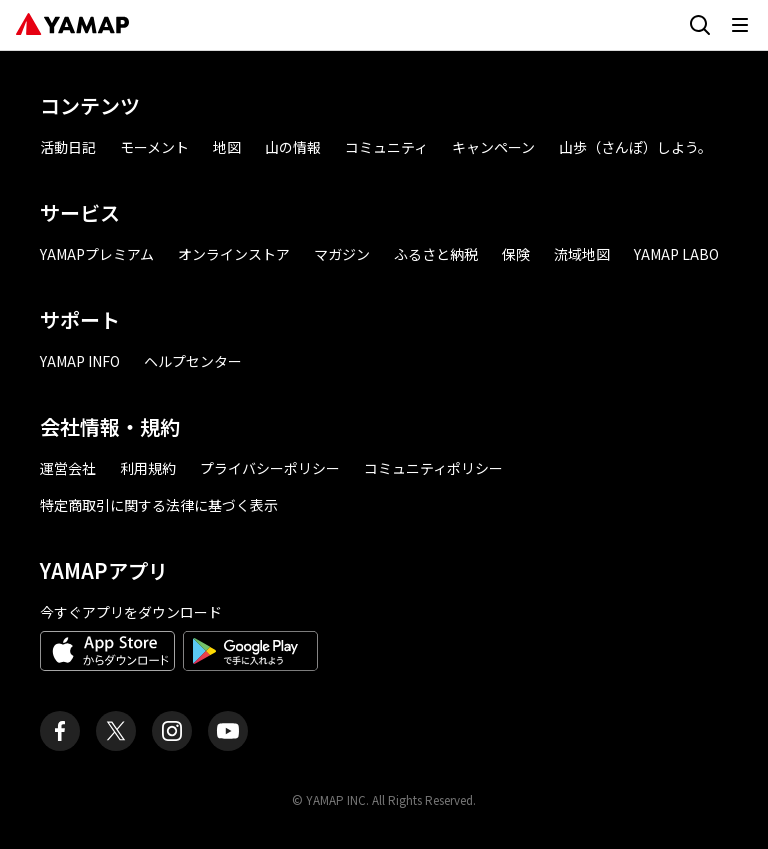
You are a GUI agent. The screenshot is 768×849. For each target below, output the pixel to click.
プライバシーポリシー (270, 468)
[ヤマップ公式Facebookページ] (60, 731)
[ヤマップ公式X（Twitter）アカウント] (116, 731)
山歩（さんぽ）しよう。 (635, 147)
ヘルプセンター (193, 361)
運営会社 (68, 468)
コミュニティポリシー (433, 468)
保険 (516, 254)
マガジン (342, 254)
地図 (227, 147)
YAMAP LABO (676, 254)
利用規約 (148, 468)
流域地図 (582, 254)
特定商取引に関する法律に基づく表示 (159, 505)
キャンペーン (493, 147)
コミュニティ (386, 147)
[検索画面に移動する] (700, 25)
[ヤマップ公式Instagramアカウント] (172, 731)
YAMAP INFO (80, 361)
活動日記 (68, 147)
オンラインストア (234, 254)
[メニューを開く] (740, 25)
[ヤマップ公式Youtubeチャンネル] (228, 731)
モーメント (154, 147)
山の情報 (293, 147)
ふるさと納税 (436, 254)
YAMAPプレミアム (97, 254)
